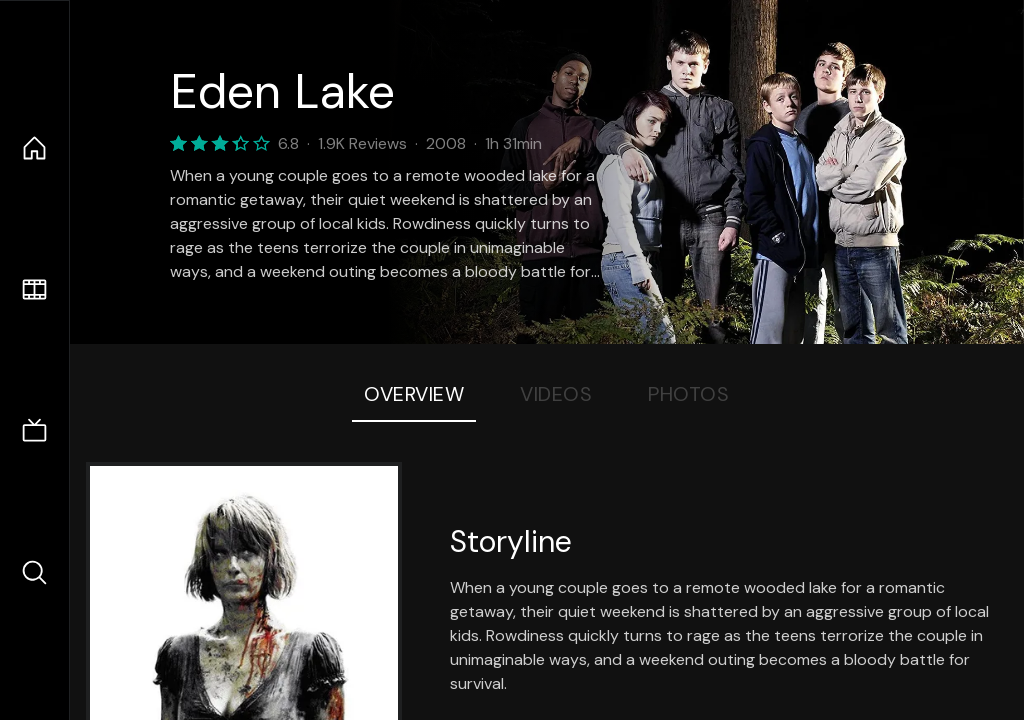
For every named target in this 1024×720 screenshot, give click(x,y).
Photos (688, 394)
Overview (414, 394)
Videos (556, 394)
